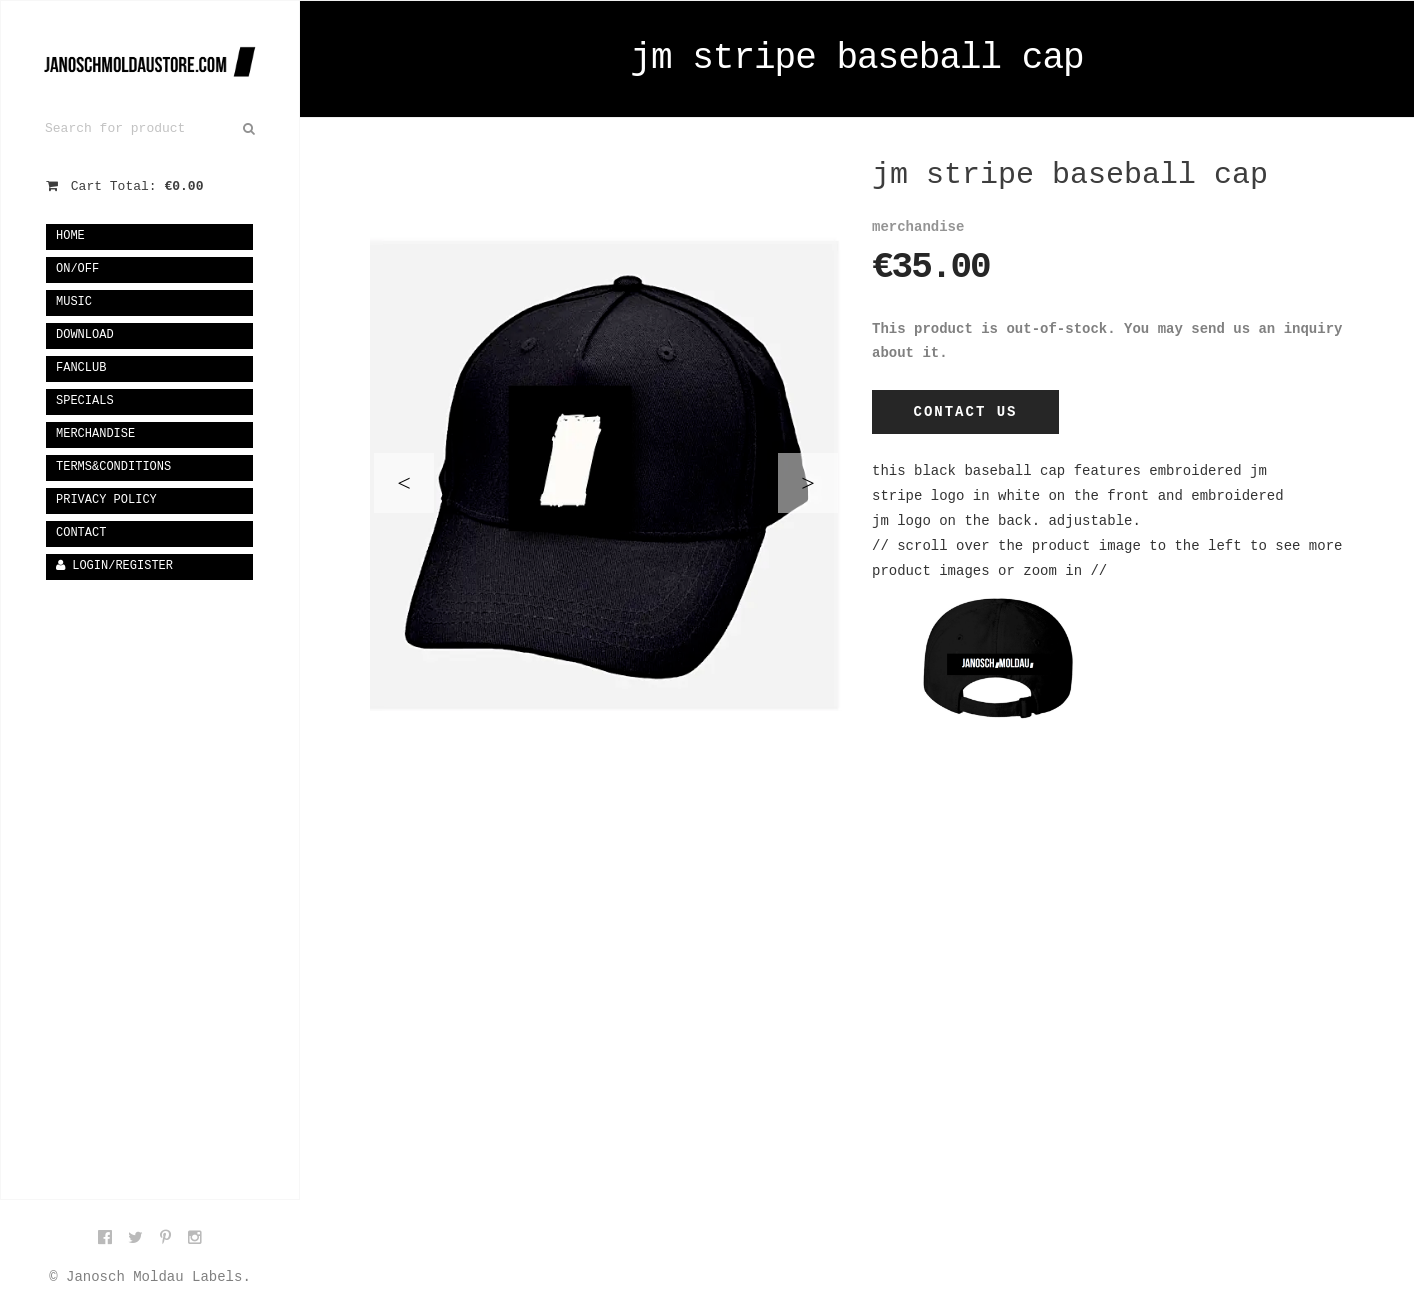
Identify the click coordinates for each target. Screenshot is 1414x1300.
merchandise (95, 434)
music (74, 302)
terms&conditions (113, 467)
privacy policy (106, 500)
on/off (77, 269)
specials (85, 401)
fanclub (81, 368)
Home (70, 236)
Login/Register (114, 566)
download (85, 335)
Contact (81, 533)
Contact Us (965, 412)
